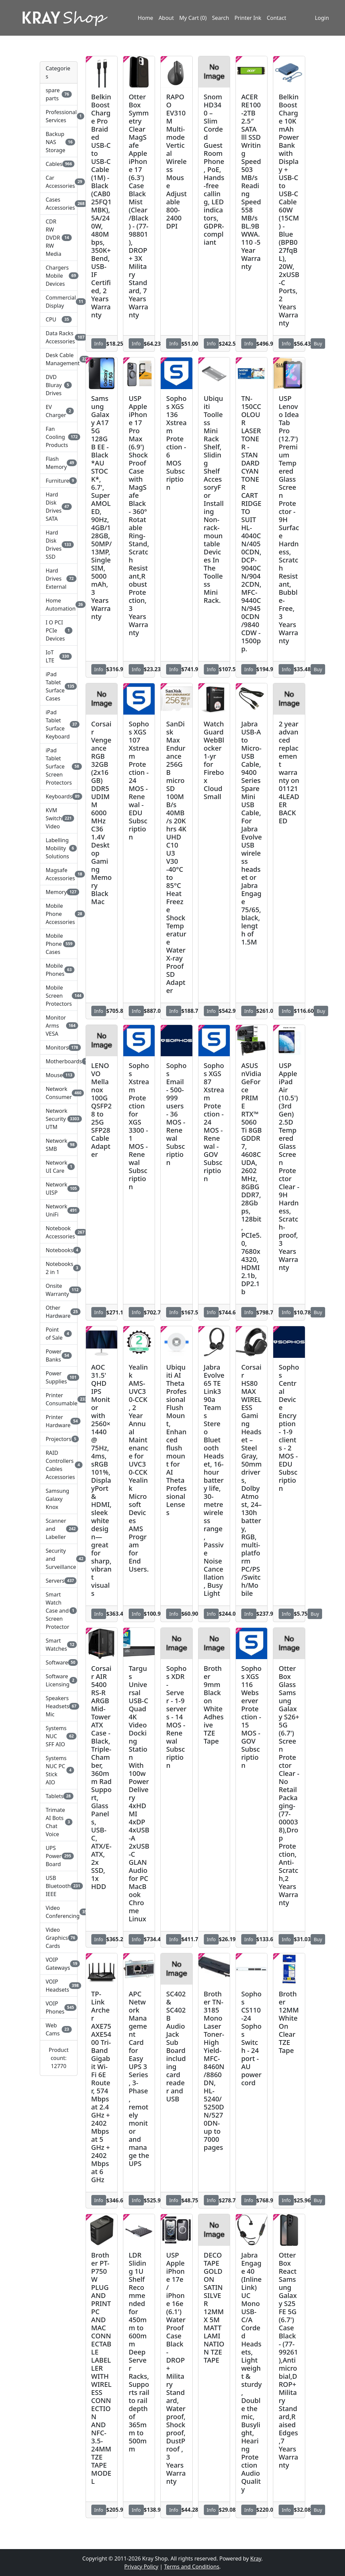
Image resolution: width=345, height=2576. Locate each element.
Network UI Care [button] (58, 1166)
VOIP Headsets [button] (58, 1985)
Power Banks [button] (58, 1355)
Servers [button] (58, 1580)
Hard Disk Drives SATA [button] (58, 506)
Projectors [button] (58, 1439)
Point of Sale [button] (58, 1333)
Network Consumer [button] (58, 1093)
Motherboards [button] (58, 1061)
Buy (318, 343)
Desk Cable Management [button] (58, 359)
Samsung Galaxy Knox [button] (57, 1499)
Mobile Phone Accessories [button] (58, 914)
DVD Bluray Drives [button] (58, 385)
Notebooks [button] (58, 1250)
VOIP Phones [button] (58, 2007)
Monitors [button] (58, 1047)
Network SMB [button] (58, 1145)
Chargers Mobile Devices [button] (58, 275)
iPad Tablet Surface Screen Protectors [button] (58, 766)
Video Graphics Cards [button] (58, 1938)
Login (322, 18)
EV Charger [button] (58, 411)
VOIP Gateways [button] (58, 1963)
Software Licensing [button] (58, 1680)
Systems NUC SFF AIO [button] (58, 1736)
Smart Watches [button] (58, 1644)
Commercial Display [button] (58, 301)
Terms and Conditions (191, 2566)
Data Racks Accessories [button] (58, 337)
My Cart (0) (193, 18)
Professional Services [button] (58, 116)
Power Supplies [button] (58, 1377)
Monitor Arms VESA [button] (58, 1025)
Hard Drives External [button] (58, 578)
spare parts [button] (58, 94)
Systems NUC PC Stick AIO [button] (58, 1770)
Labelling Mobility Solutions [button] (58, 848)
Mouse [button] (58, 1075)
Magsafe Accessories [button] (58, 874)
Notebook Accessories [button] (58, 1232)
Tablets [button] (58, 1796)
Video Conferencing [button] (58, 1912)
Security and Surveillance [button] (58, 1559)
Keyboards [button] (58, 796)
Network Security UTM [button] (58, 1119)
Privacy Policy (141, 2566)
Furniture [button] (58, 480)
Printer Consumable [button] (58, 1399)
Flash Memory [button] (58, 463)
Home (145, 18)
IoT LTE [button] (58, 656)
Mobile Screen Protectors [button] (58, 995)
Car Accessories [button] (58, 182)
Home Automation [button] (58, 604)
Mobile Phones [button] (58, 969)
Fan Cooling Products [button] (58, 437)
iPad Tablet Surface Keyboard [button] (58, 724)
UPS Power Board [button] (58, 1856)
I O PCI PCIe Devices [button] (58, 630)
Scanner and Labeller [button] (58, 1529)
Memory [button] (58, 892)
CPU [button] (58, 319)
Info (98, 343)
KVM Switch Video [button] (58, 818)
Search (220, 18)
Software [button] (58, 1662)
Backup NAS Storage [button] (58, 142)
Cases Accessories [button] (58, 203)
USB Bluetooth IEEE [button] (58, 1886)
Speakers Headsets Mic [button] (58, 1706)
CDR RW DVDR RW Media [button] (58, 237)
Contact (276, 18)
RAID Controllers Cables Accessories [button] (58, 1465)
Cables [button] (58, 164)
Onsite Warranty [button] (58, 1290)
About (166, 18)
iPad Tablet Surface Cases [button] (58, 686)
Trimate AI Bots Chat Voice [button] (58, 1822)
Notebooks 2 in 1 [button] (58, 1268)
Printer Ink (247, 18)
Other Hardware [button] (58, 1311)
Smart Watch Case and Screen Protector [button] (58, 1610)
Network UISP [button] (58, 1188)
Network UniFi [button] (58, 1210)
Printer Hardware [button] (58, 1421)
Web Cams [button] (58, 2029)
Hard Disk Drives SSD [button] (58, 544)
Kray (255, 2558)
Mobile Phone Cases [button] (58, 944)
